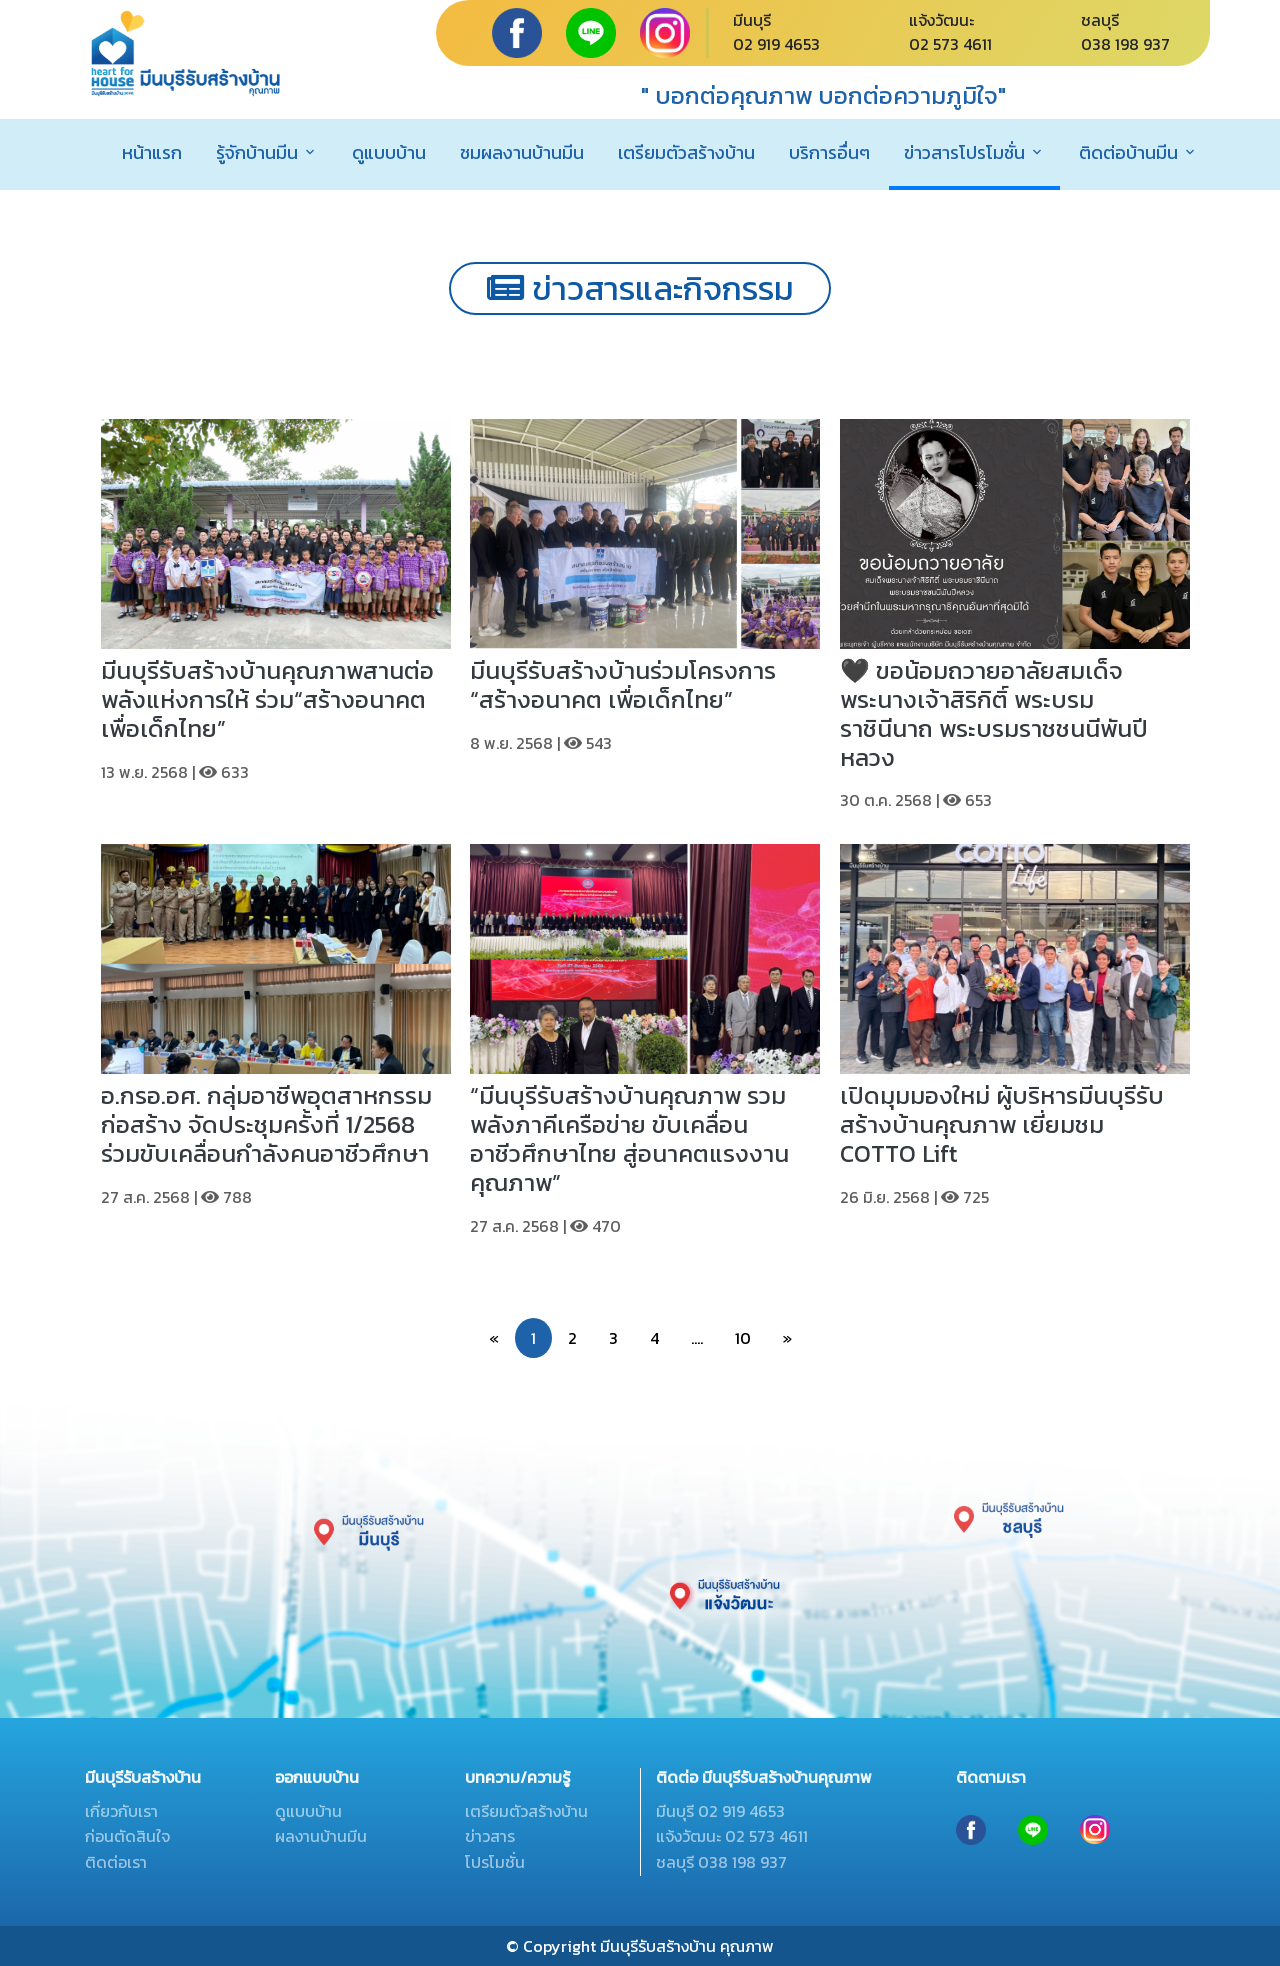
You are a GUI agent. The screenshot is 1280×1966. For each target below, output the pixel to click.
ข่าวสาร (490, 1836)
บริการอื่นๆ (829, 152)
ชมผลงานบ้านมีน (522, 152)
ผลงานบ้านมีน (321, 1836)
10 (743, 1338)
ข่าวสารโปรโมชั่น (964, 152)
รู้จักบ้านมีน (257, 152)
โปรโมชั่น (495, 1862)
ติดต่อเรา (116, 1862)
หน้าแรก (152, 152)
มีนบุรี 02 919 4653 (720, 1811)
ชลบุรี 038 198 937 (721, 1862)
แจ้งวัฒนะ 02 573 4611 (732, 1836)
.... (697, 1338)
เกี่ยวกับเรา (121, 1811)
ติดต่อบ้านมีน (1128, 152)
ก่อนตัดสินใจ (127, 1836)
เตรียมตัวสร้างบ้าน (686, 152)
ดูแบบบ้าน (389, 152)
